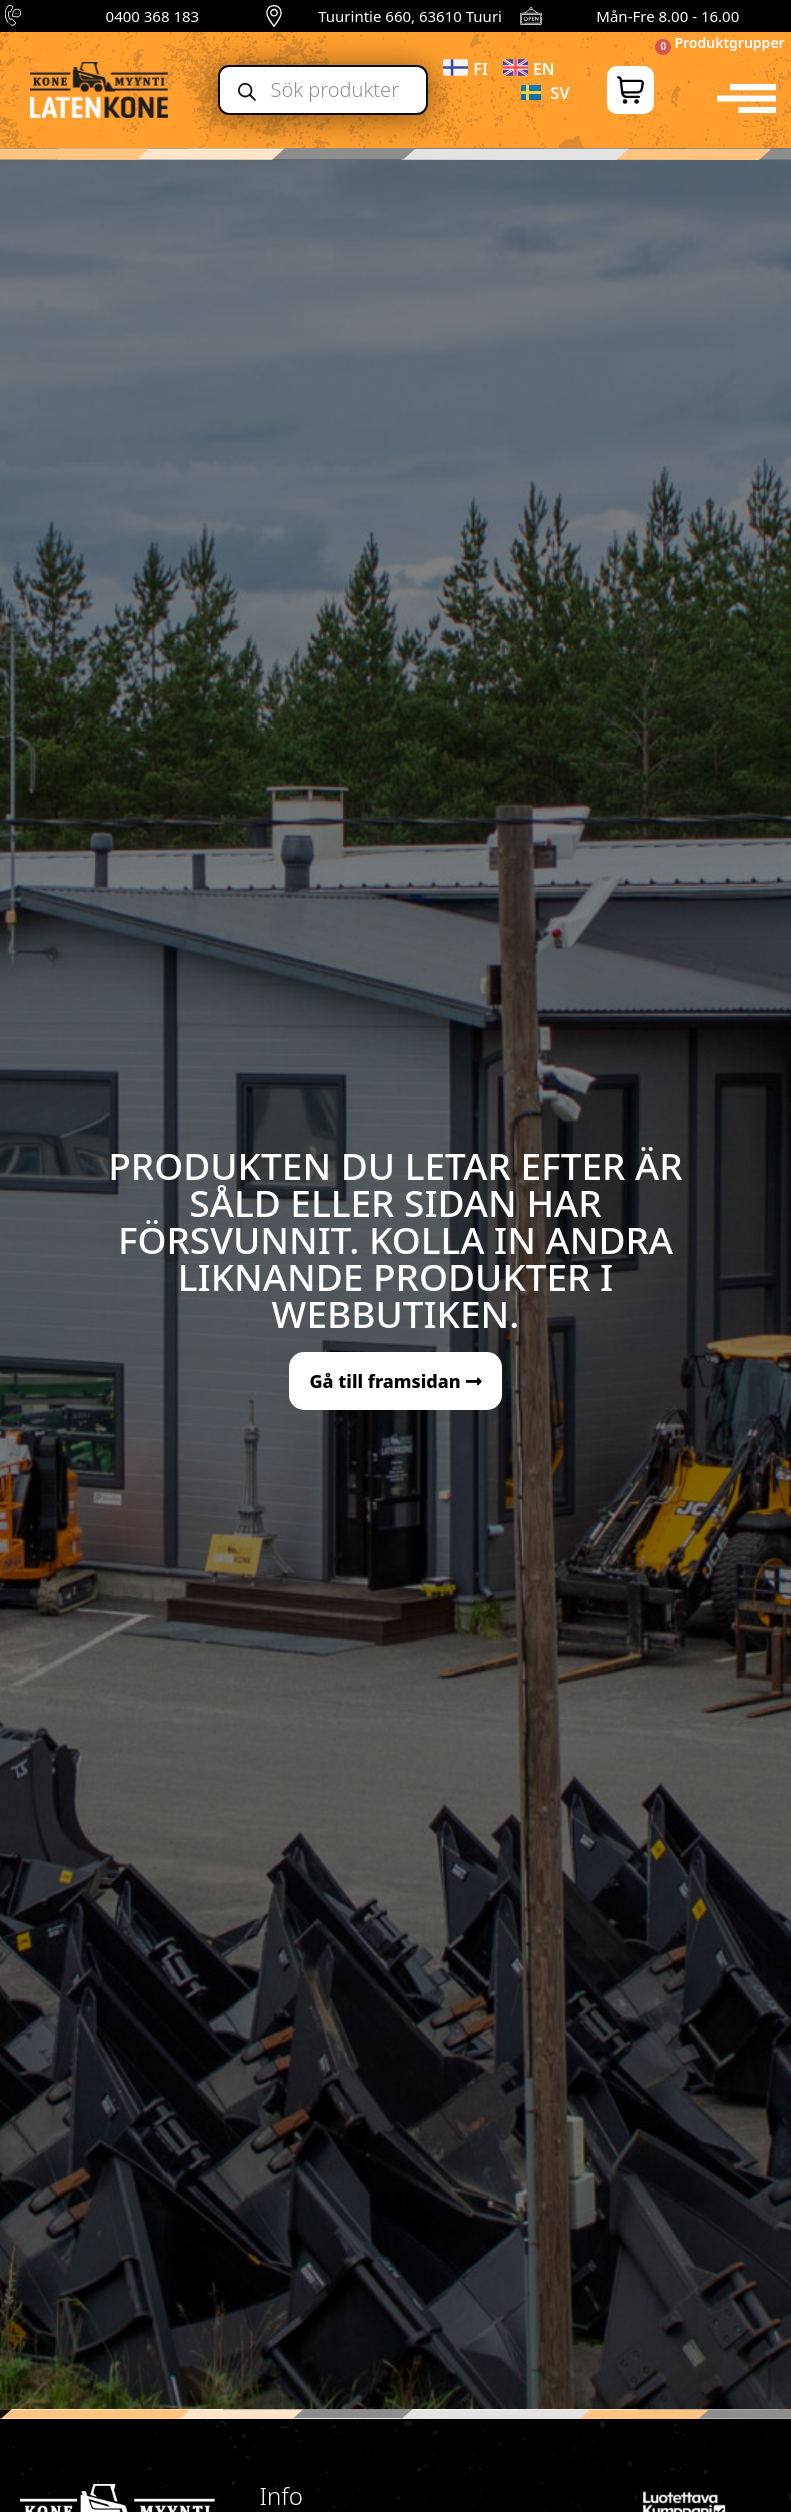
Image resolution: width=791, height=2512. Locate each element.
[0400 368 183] (16, 16)
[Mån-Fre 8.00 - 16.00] (531, 16)
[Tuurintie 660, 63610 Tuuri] (274, 16)
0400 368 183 (153, 16)
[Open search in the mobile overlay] (323, 90)
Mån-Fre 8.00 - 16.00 (667, 16)
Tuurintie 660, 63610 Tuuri (410, 16)
